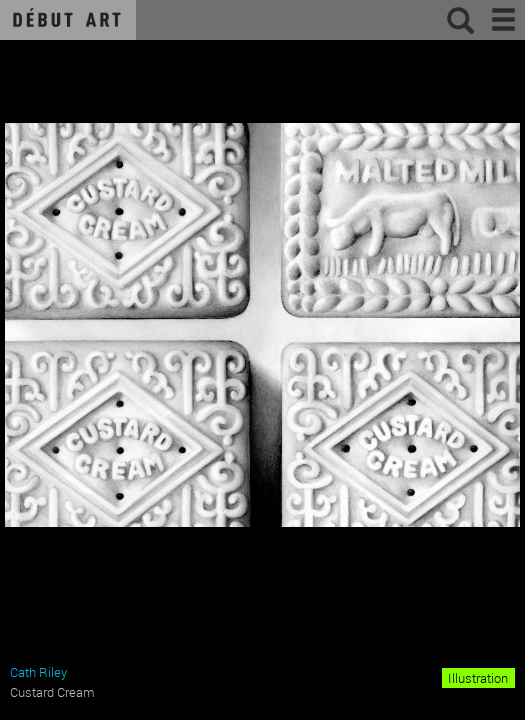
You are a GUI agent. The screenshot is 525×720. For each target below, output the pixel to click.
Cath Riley (38, 672)
